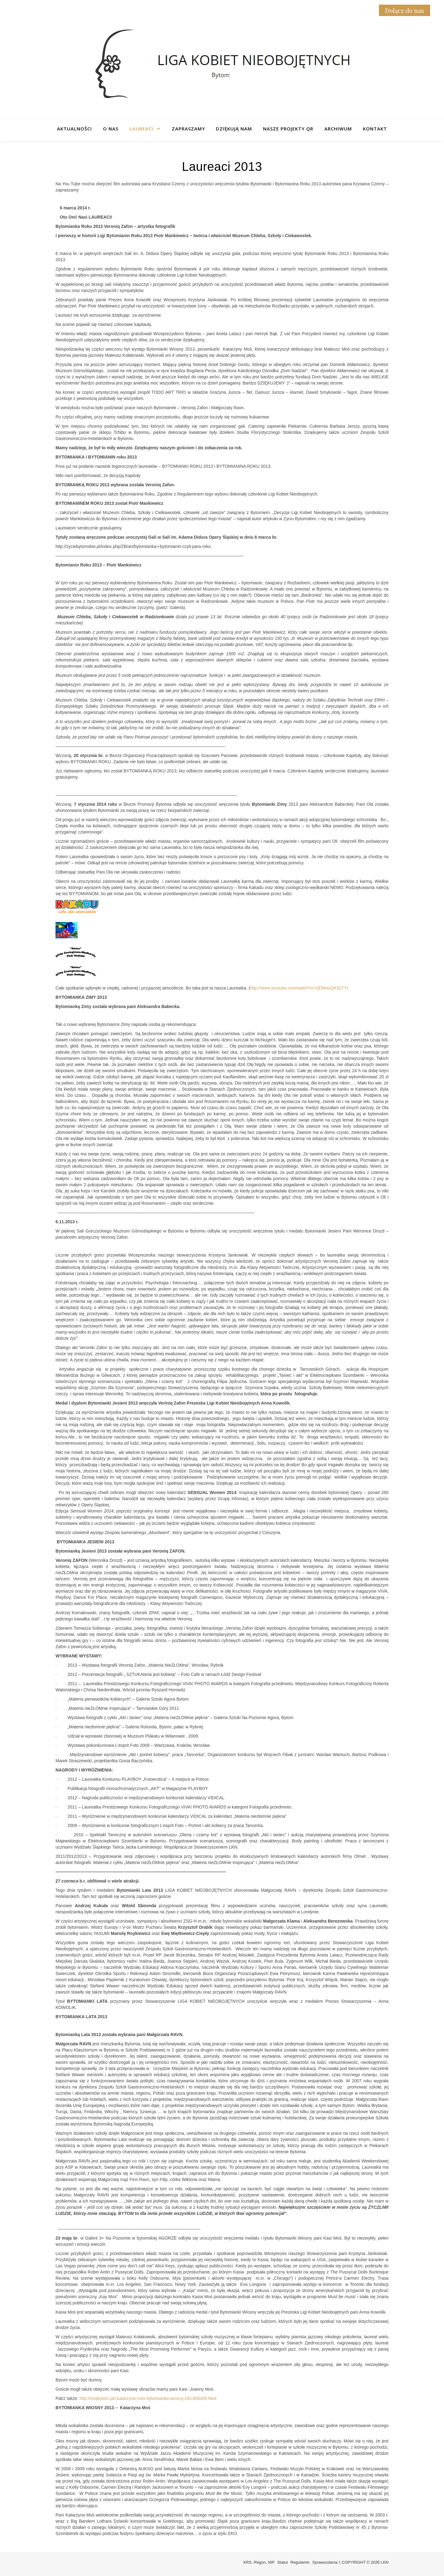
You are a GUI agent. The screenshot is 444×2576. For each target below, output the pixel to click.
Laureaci (141, 129)
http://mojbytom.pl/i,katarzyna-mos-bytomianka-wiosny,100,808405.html (148, 2398)
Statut (282, 2562)
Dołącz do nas (404, 10)
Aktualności (74, 129)
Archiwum (338, 129)
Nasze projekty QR (288, 129)
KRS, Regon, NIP (258, 2562)
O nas (110, 129)
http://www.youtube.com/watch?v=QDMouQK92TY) (299, 988)
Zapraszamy (188, 129)
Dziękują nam (234, 129)
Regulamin (300, 2562)
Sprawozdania (325, 2562)
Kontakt (375, 129)
